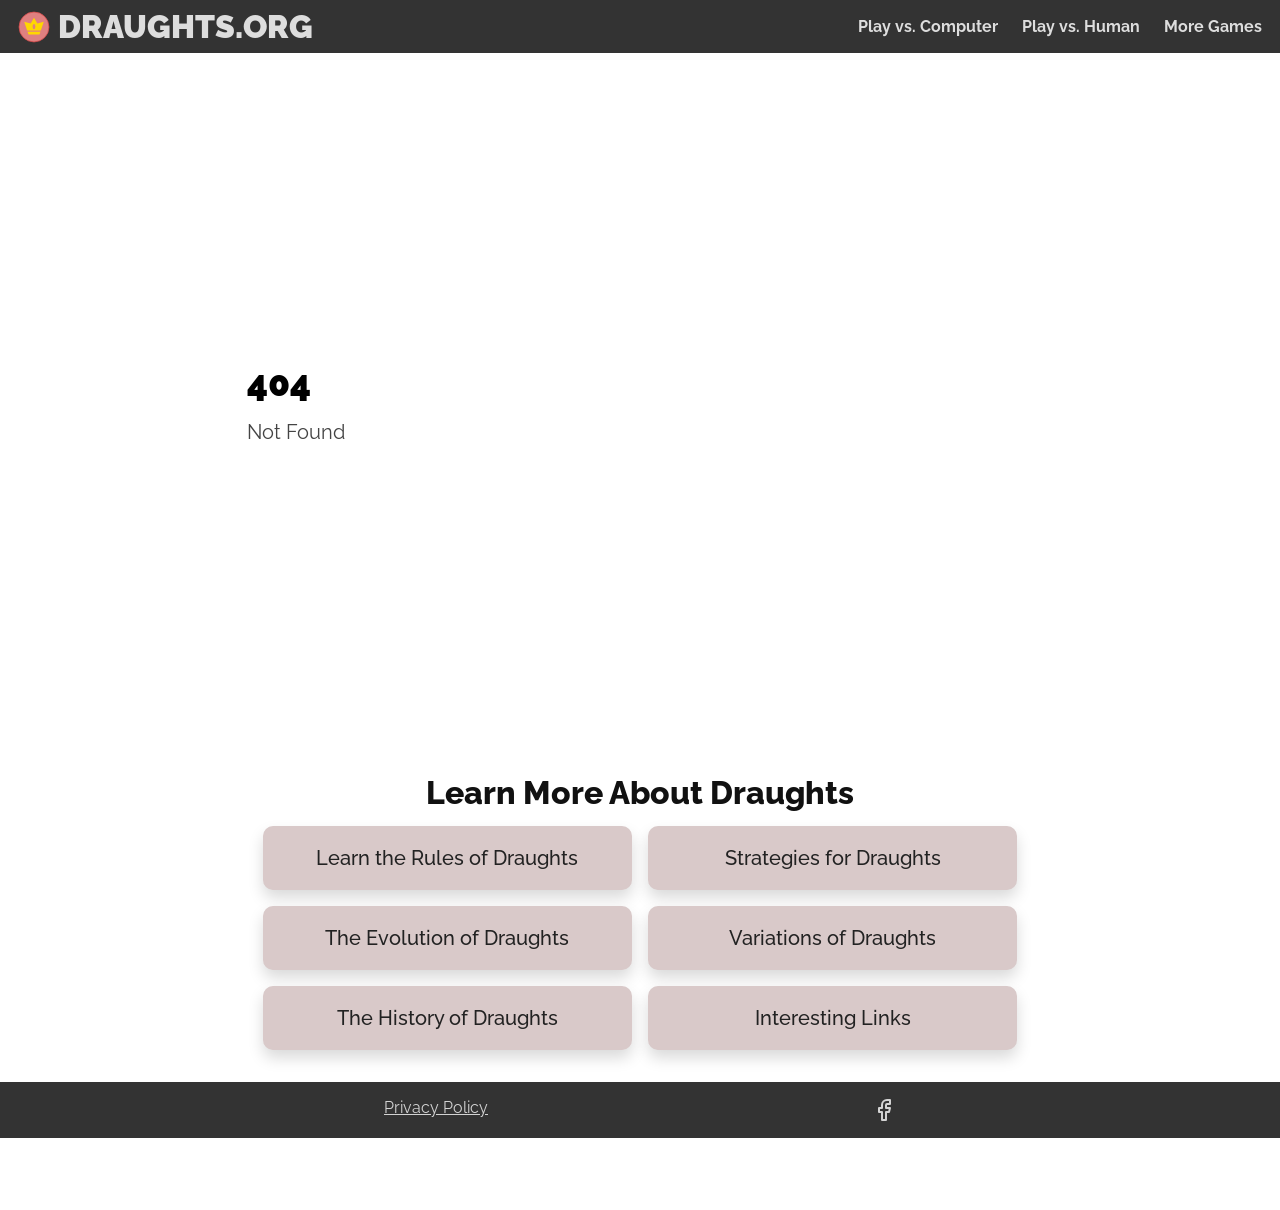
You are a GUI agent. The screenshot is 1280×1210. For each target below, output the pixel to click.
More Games (1213, 26)
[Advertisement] (481, 209)
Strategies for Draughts (833, 858)
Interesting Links (833, 1018)
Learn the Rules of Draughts (447, 858)
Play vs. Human (1081, 26)
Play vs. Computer (928, 26)
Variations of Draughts (832, 938)
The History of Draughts (447, 1018)
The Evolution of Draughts (447, 938)
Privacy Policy (436, 1107)
